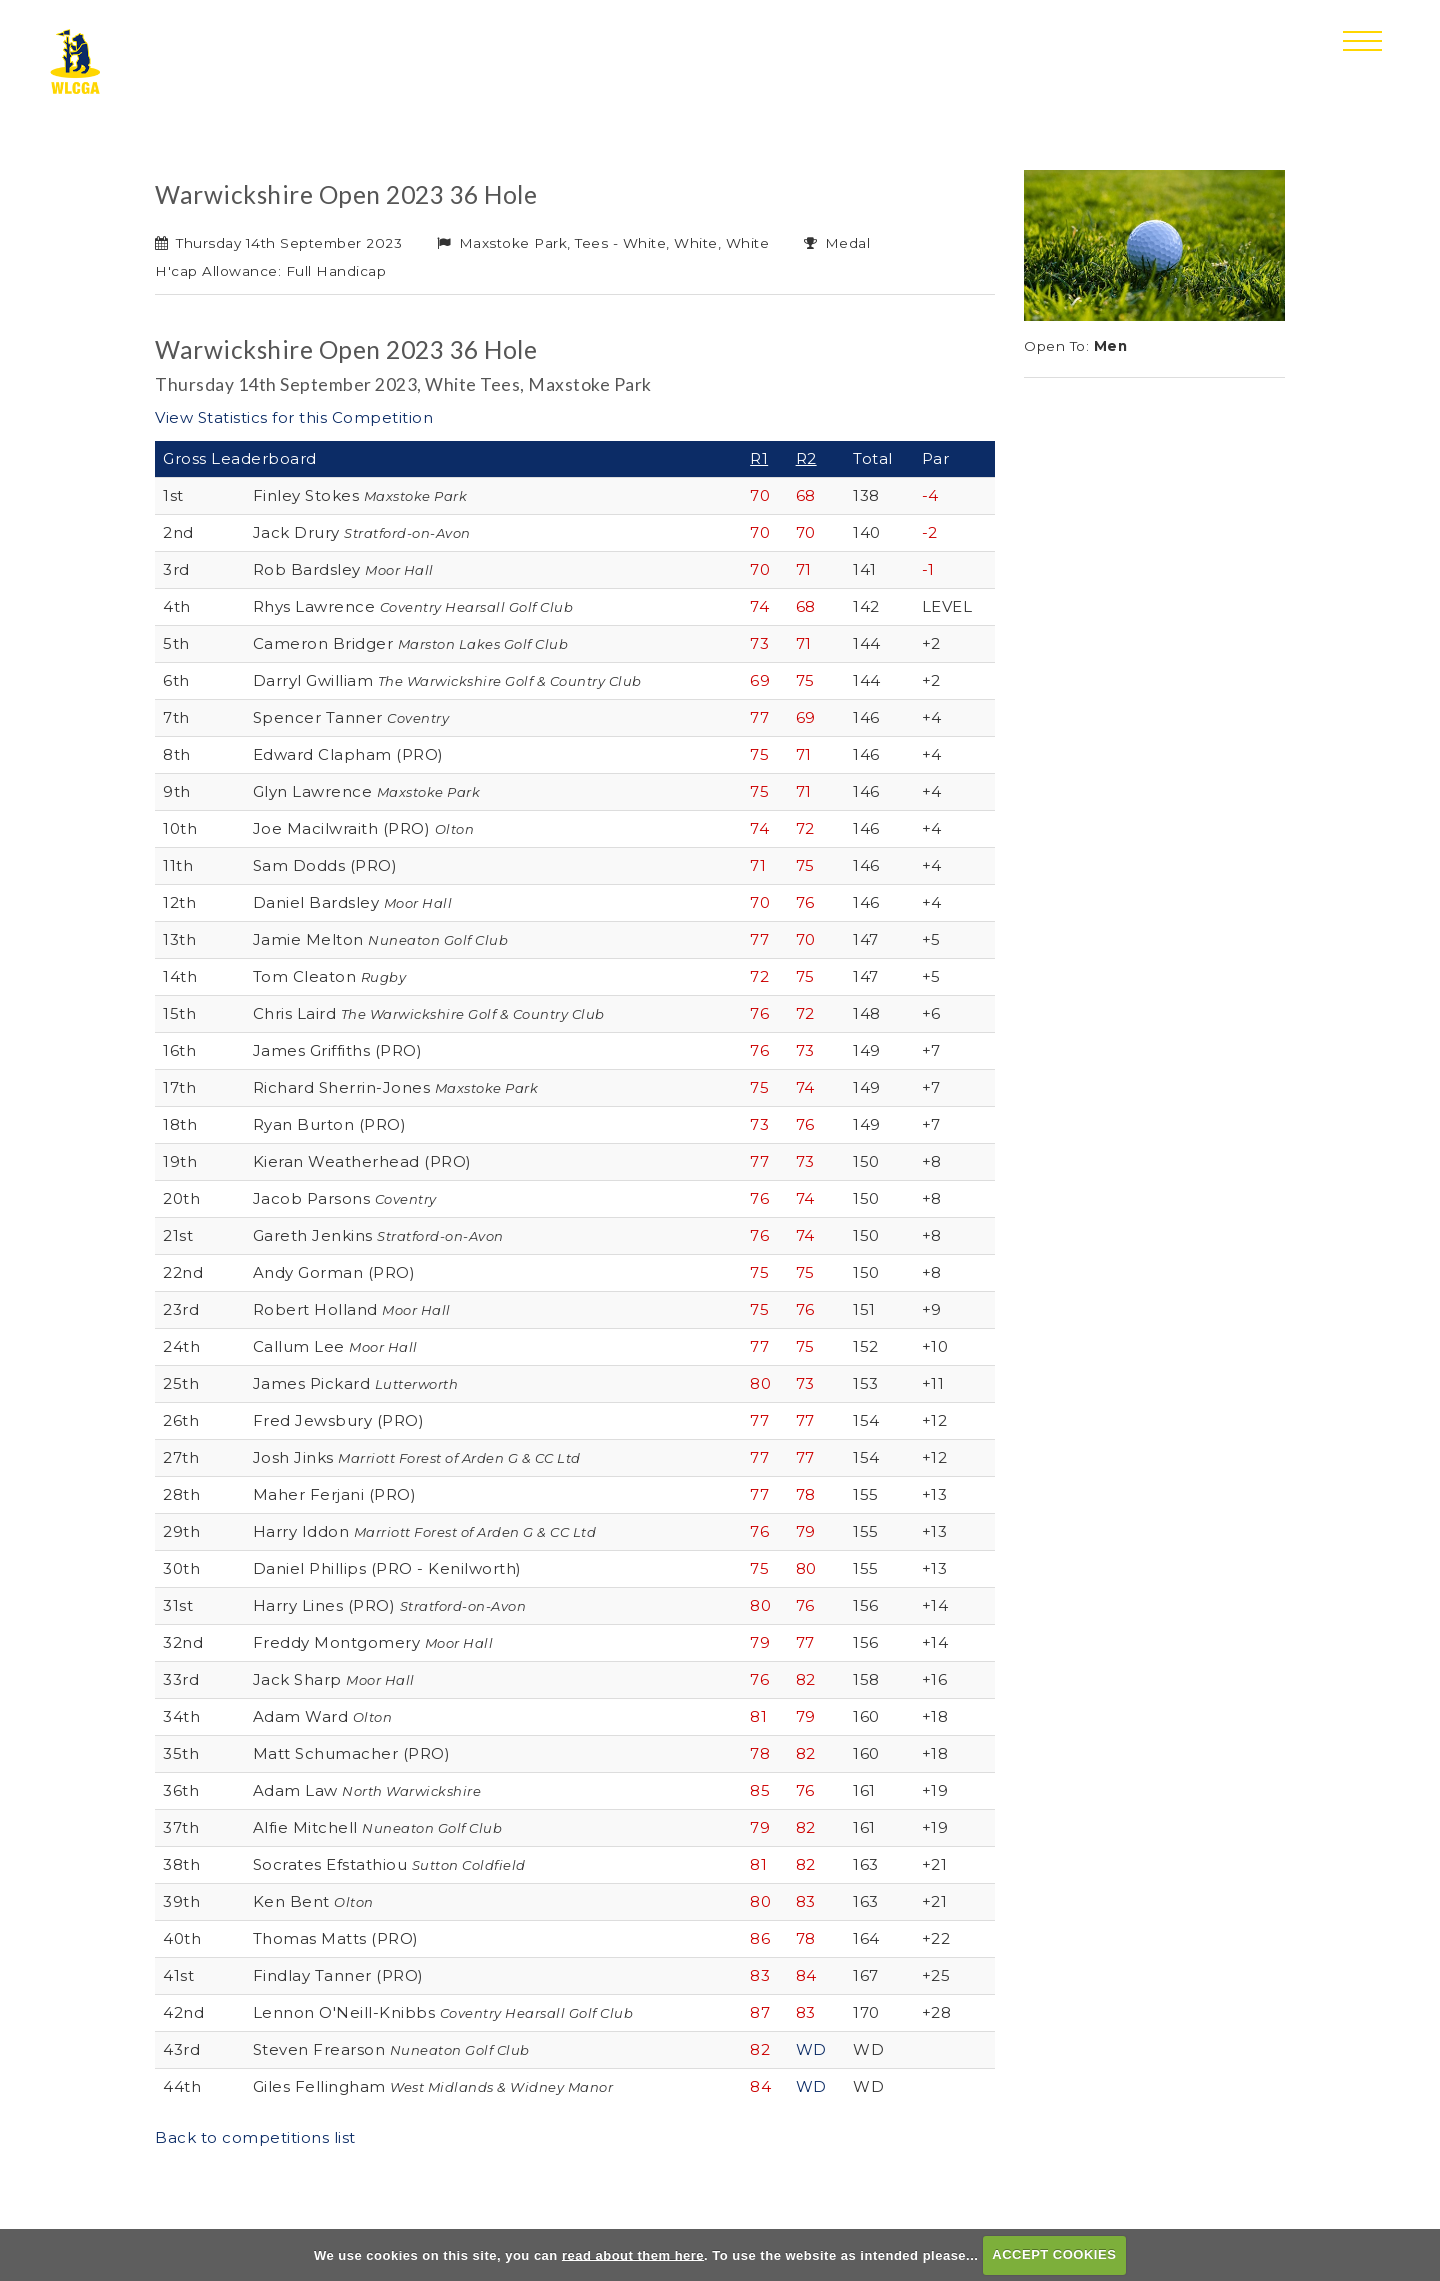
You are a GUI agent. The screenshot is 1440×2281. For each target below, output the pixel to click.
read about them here (633, 2254)
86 (760, 1938)
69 (760, 680)
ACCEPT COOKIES (1054, 2254)
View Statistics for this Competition (294, 417)
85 (760, 1790)
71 (804, 569)
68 (806, 495)
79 (806, 1531)
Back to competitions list (255, 2137)
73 (759, 643)
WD (811, 2049)
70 (760, 495)
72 (805, 828)
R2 (806, 458)
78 (806, 1494)
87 (760, 2012)
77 (759, 717)
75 (805, 680)
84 (806, 1975)
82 (806, 1679)
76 (805, 902)
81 (758, 1716)
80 (760, 1383)
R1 (759, 458)
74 (759, 606)
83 (806, 1901)
